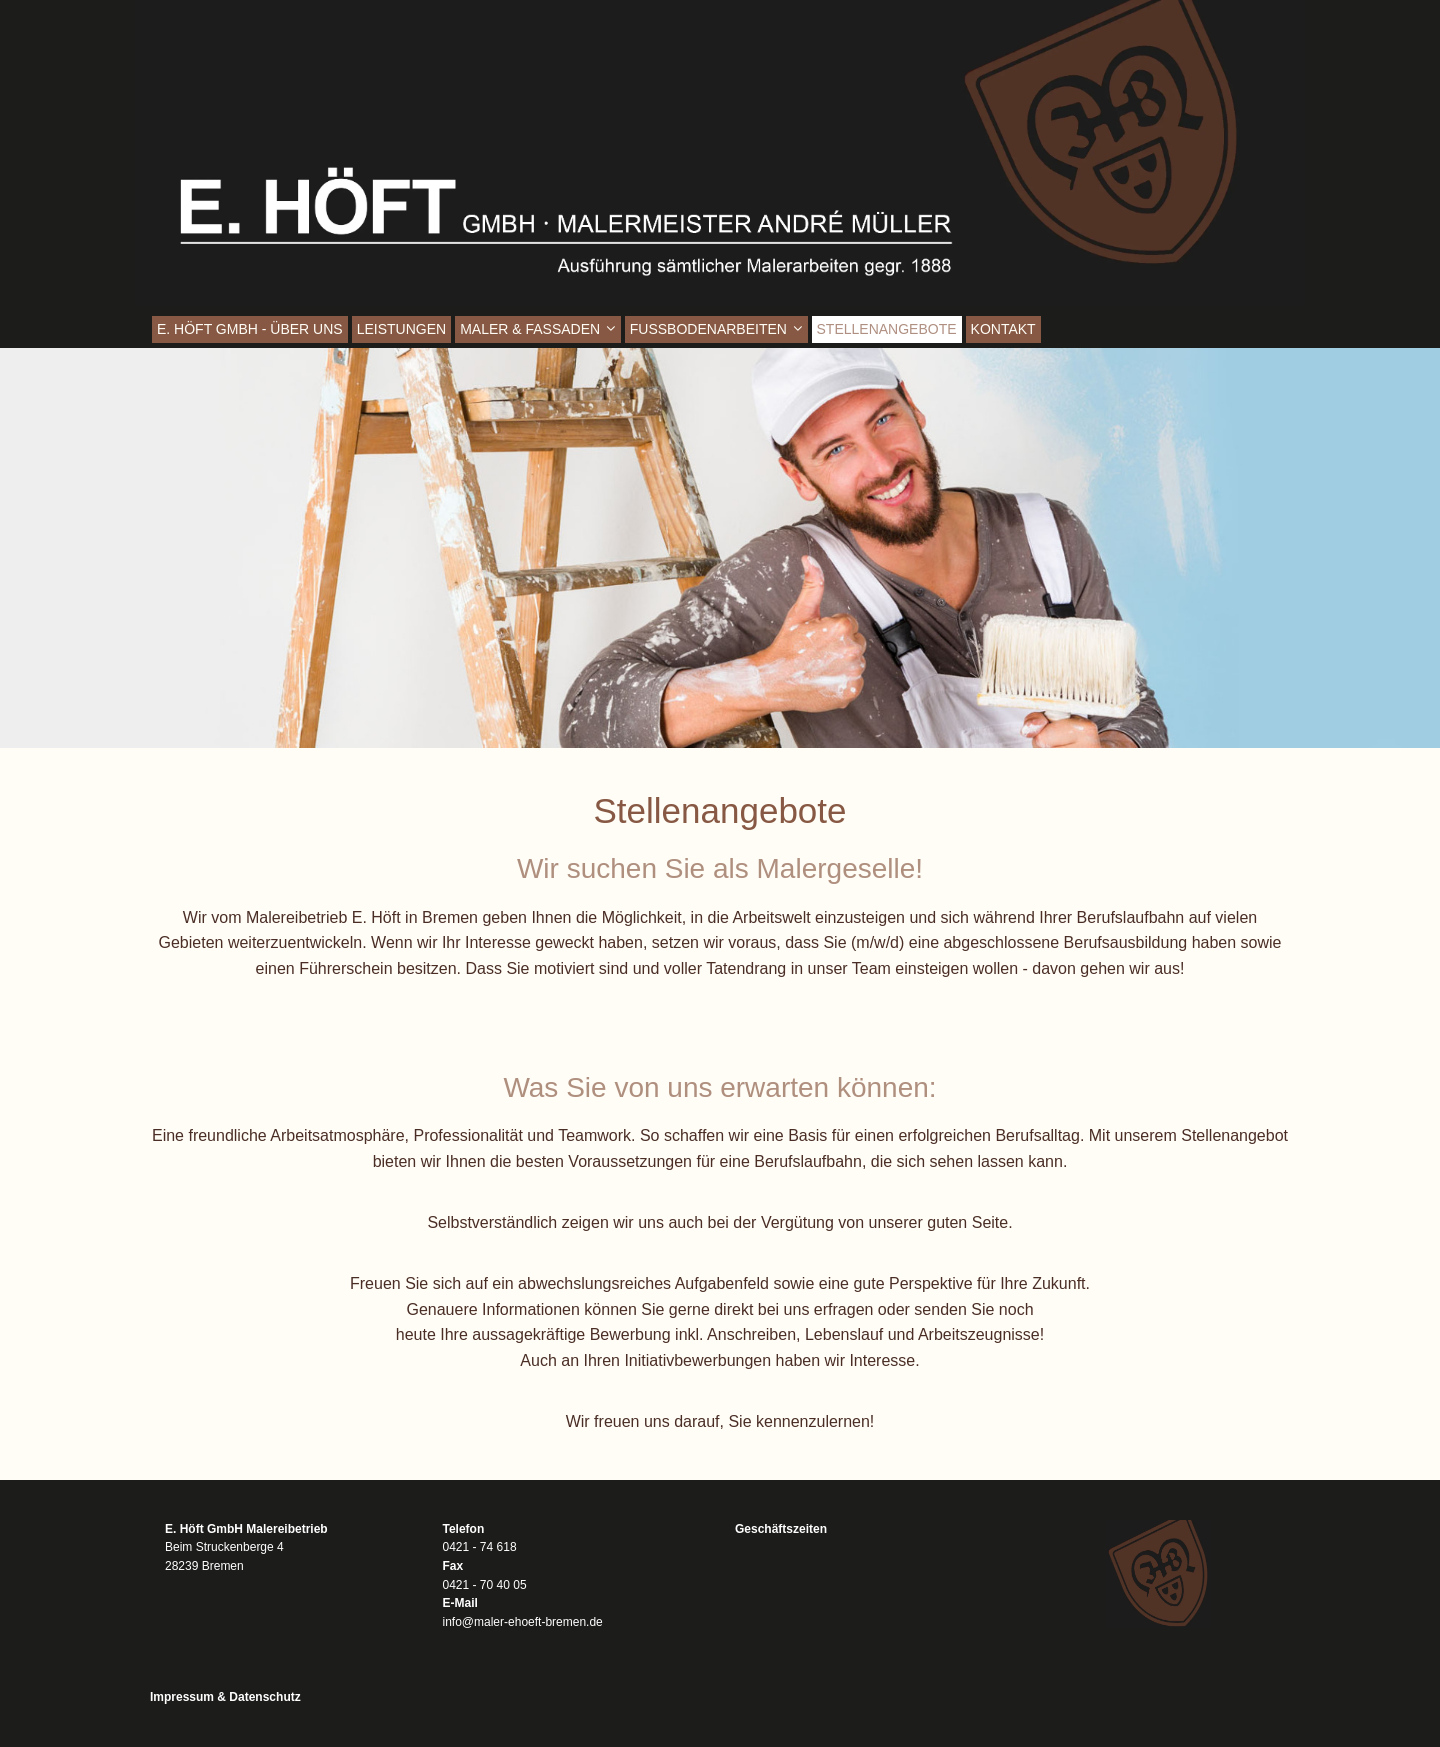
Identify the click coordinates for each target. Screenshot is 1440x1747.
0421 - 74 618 (480, 1547)
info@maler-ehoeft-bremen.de (523, 1622)
